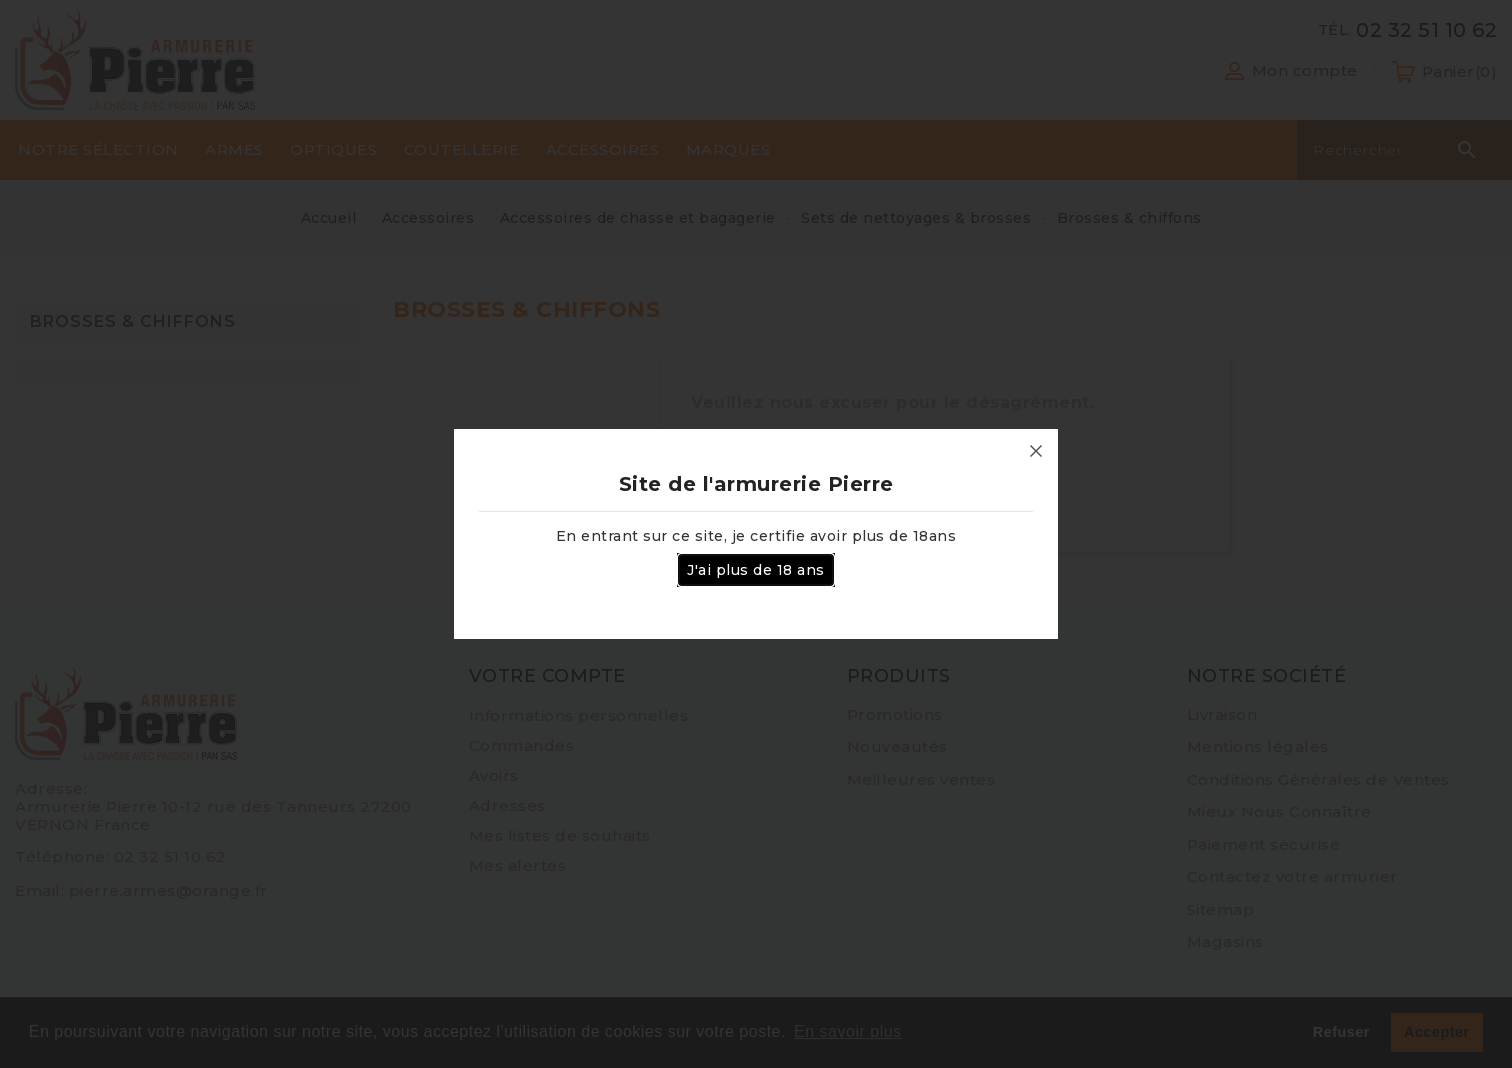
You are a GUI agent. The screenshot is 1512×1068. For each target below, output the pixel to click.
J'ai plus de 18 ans (756, 570)
